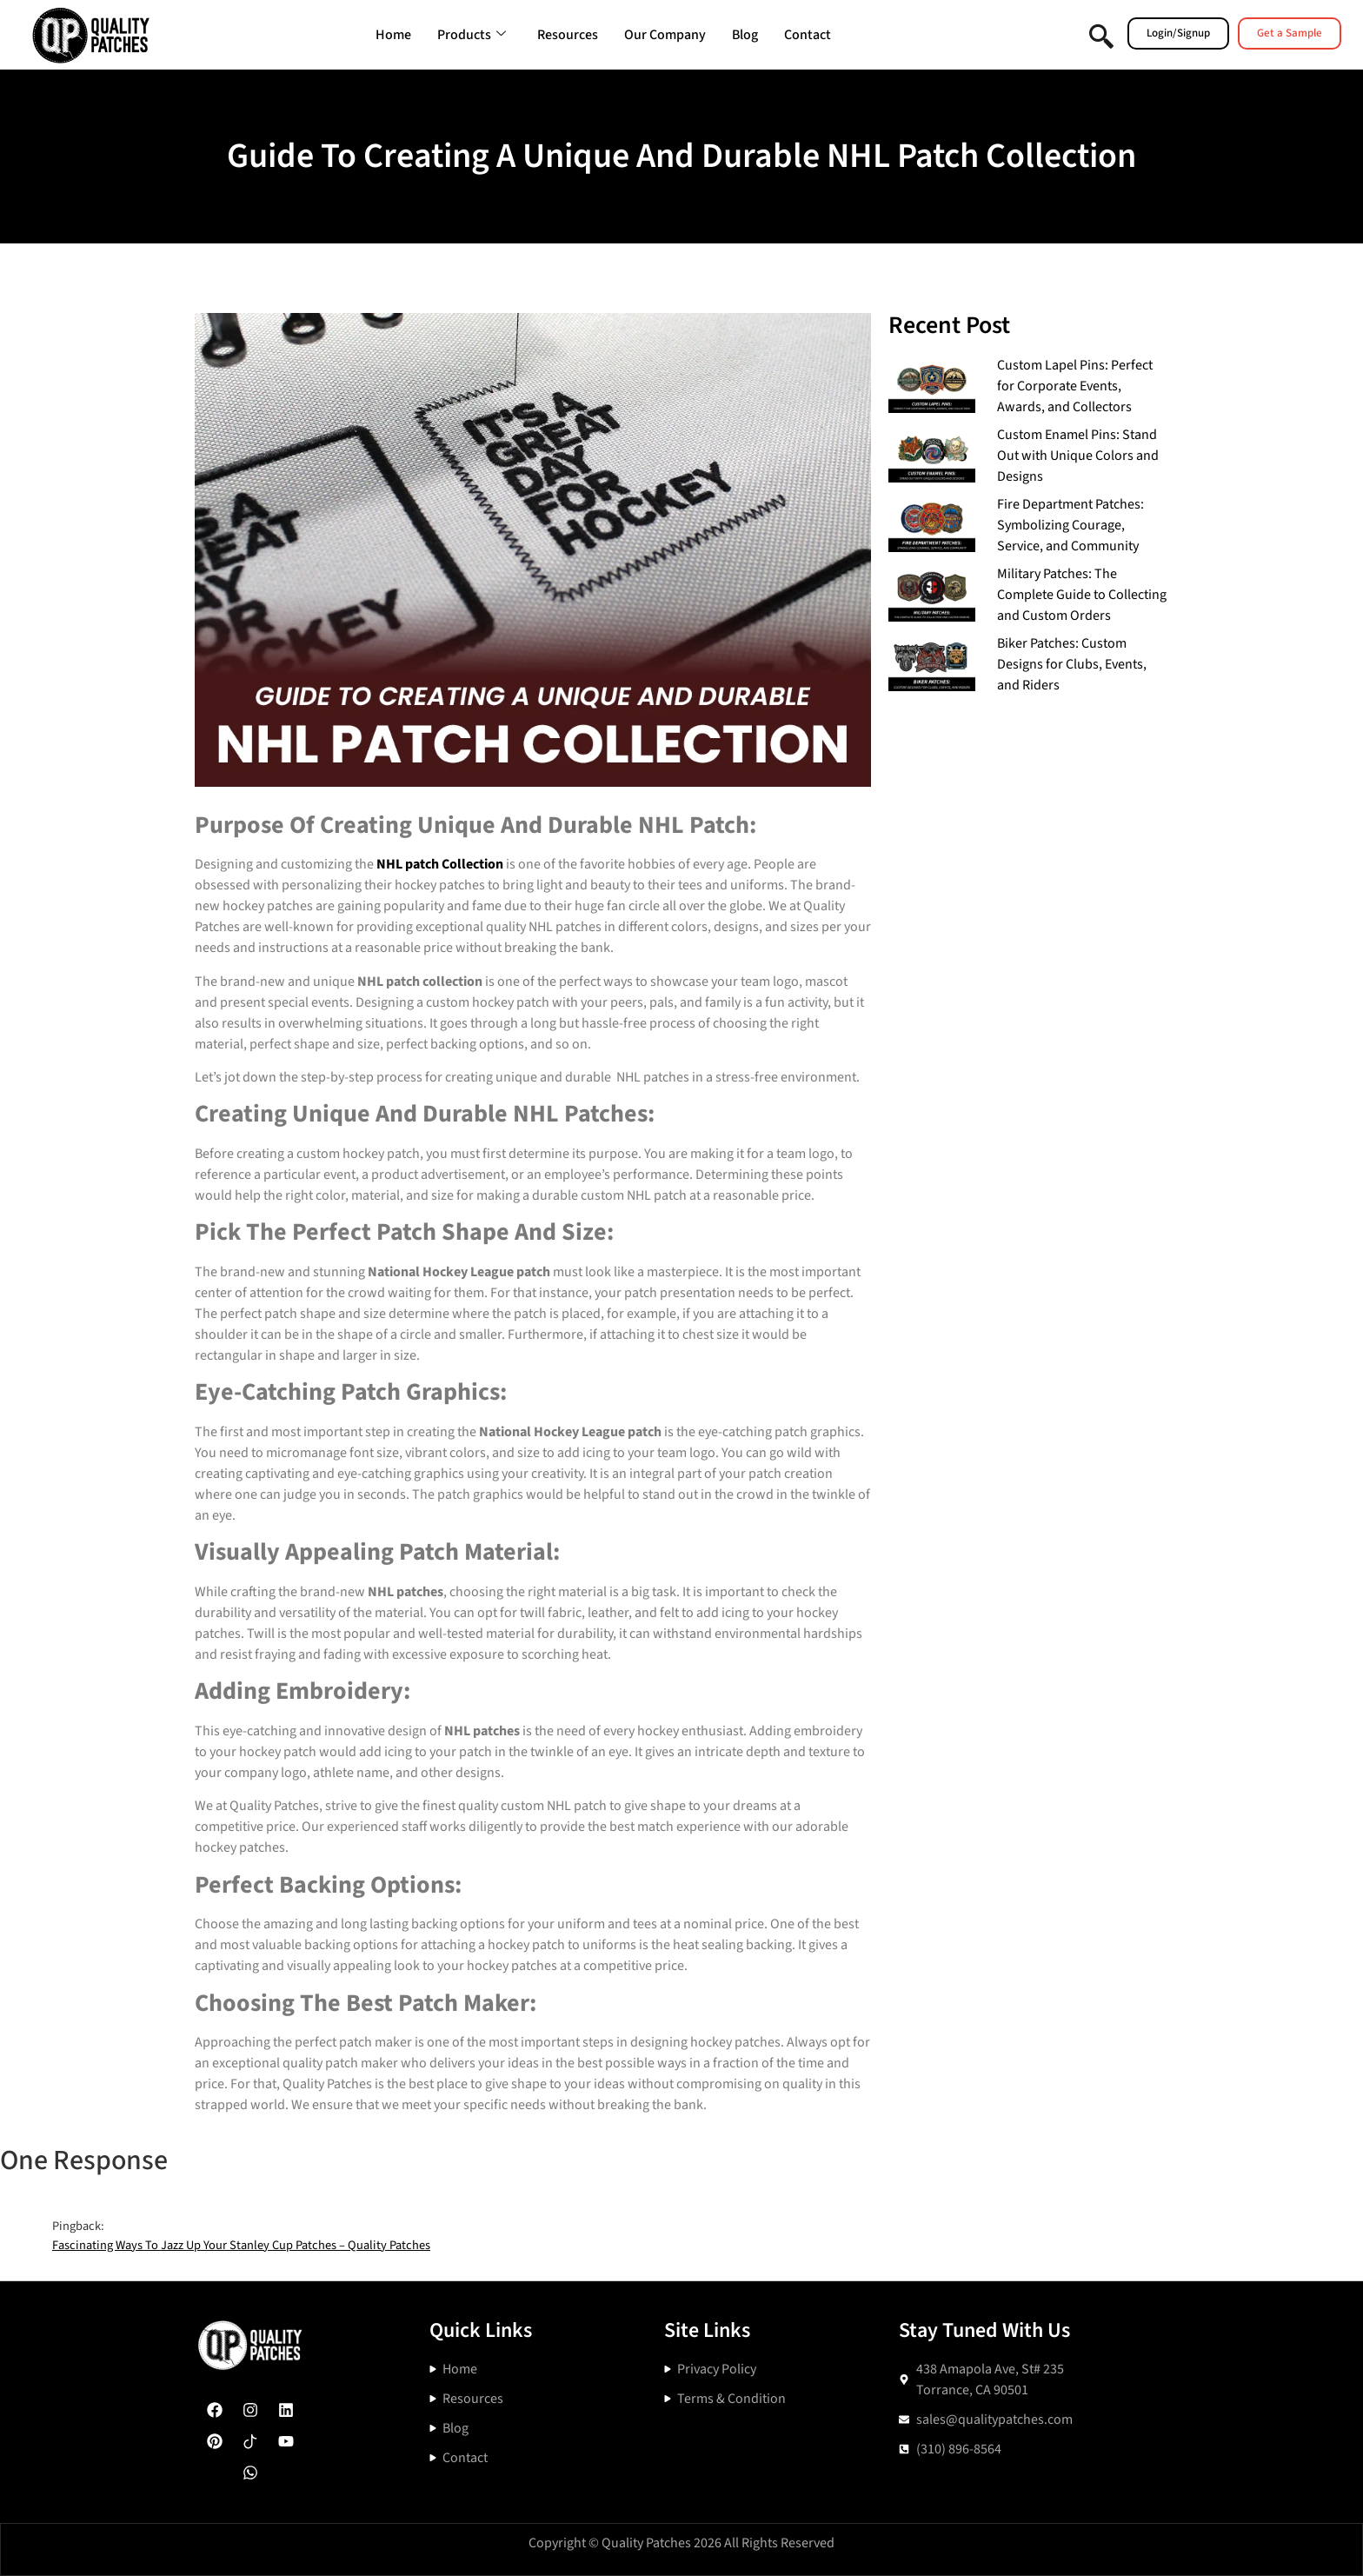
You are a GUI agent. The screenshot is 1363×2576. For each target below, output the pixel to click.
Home (393, 34)
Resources (567, 34)
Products (471, 34)
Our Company (665, 34)
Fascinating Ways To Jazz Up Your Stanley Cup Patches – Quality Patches (241, 2245)
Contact (807, 34)
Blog (745, 34)
